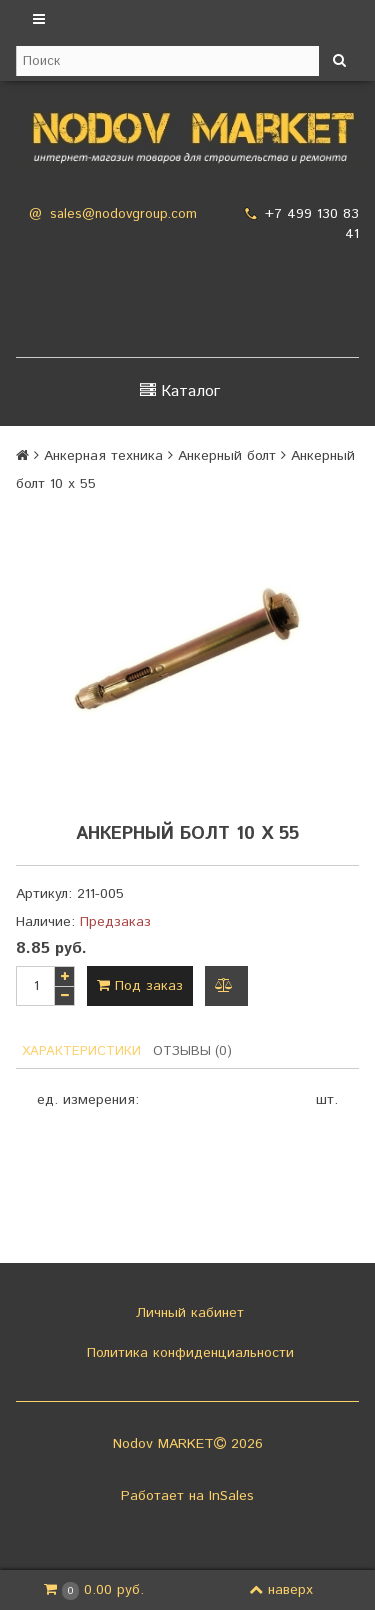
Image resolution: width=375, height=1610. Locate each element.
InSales (231, 1496)
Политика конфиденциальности (188, 1353)
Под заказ (140, 986)
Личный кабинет (187, 1313)
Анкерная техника (103, 456)
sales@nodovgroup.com (123, 214)
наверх (281, 1590)
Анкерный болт (227, 456)
